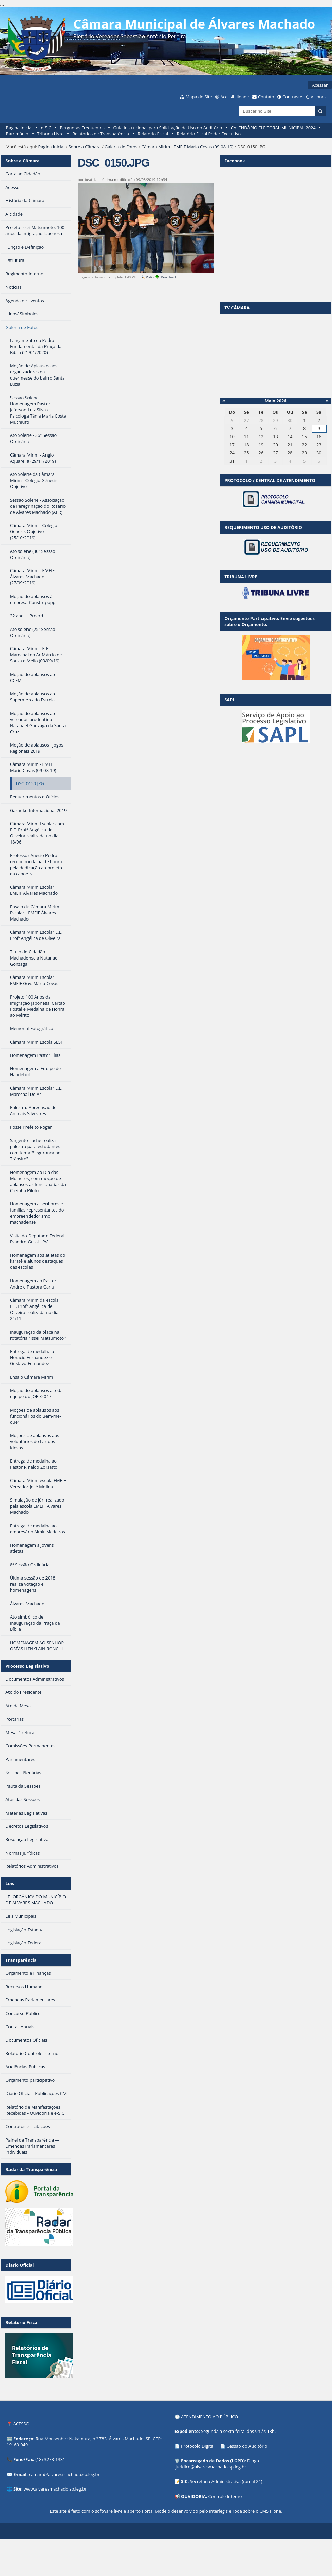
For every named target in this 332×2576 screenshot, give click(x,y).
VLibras (318, 97)
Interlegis (218, 2511)
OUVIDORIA (193, 2496)
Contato (266, 97)
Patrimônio (17, 134)
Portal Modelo (156, 2511)
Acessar (320, 85)
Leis (9, 1883)
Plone (275, 2511)
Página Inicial (19, 127)
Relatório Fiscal (152, 134)
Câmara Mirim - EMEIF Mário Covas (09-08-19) (187, 146)
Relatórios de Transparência (100, 134)
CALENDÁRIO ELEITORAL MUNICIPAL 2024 (273, 127)
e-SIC (46, 127)
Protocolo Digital (198, 2446)
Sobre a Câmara (85, 146)
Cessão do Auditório (247, 2446)
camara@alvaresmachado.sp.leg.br (64, 2474)
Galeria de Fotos (121, 146)
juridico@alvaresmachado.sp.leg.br (211, 2467)
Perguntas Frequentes (82, 127)
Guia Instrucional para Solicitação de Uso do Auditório (167, 127)
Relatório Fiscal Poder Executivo (209, 134)
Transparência (21, 1960)
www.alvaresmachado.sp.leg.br (55, 2489)
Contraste (292, 97)
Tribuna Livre (50, 134)
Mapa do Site (199, 97)
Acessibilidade (234, 97)
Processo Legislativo (27, 1666)
